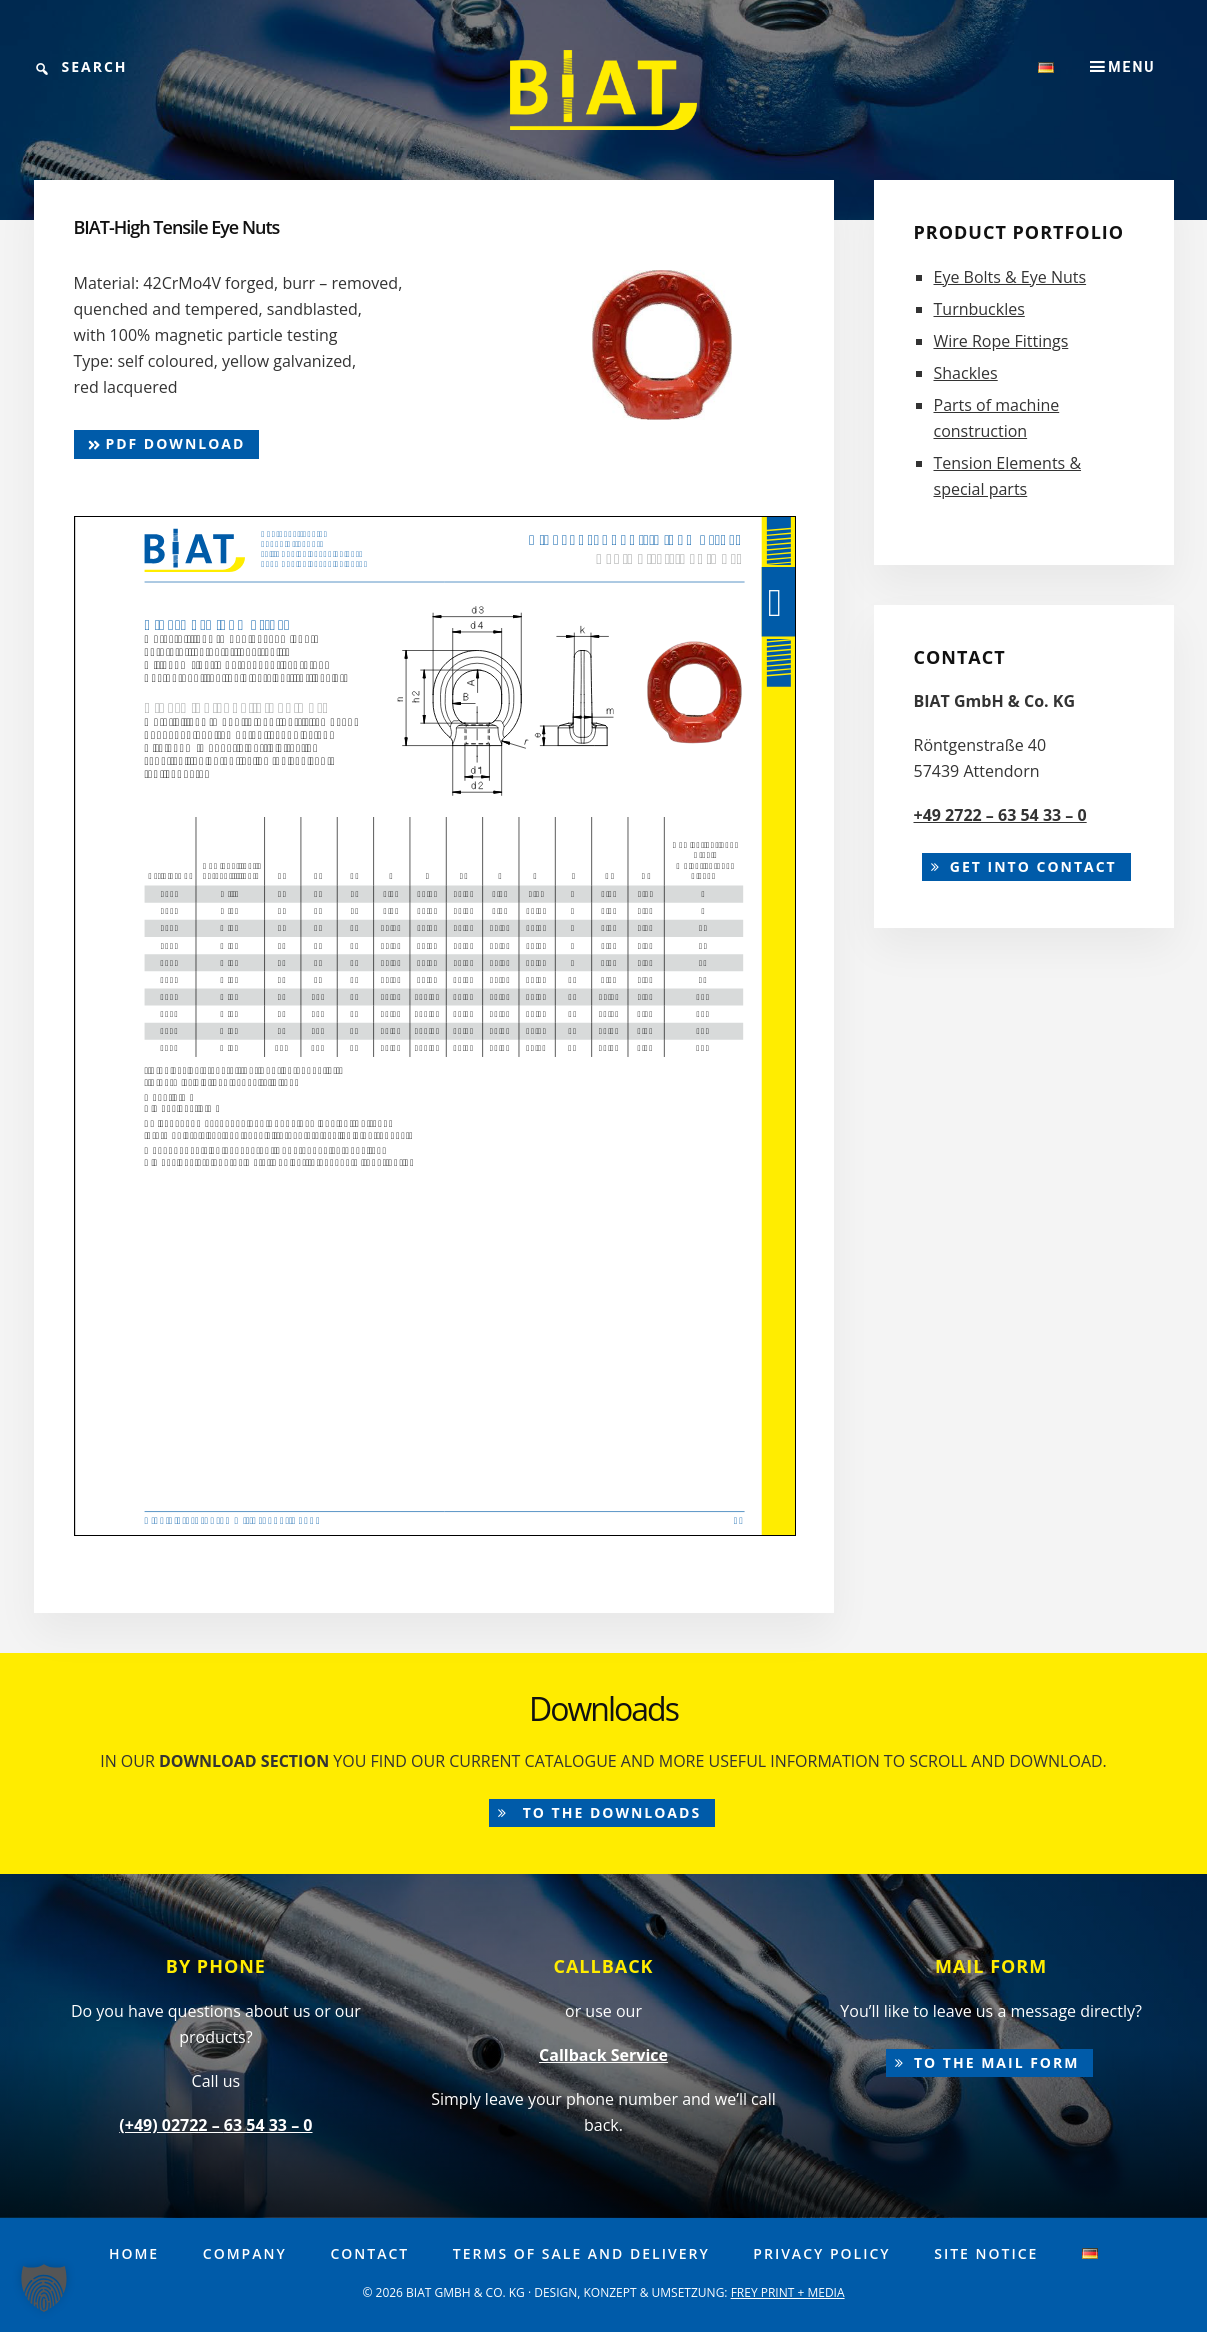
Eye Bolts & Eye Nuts (1010, 277)
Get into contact (1033, 866)
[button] (44, 2288)
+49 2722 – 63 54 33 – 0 (1000, 815)
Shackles (966, 373)
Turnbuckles (979, 309)
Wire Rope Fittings (1001, 341)
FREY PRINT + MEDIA (788, 2292)
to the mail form (997, 2062)
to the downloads (609, 1812)
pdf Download (167, 443)
